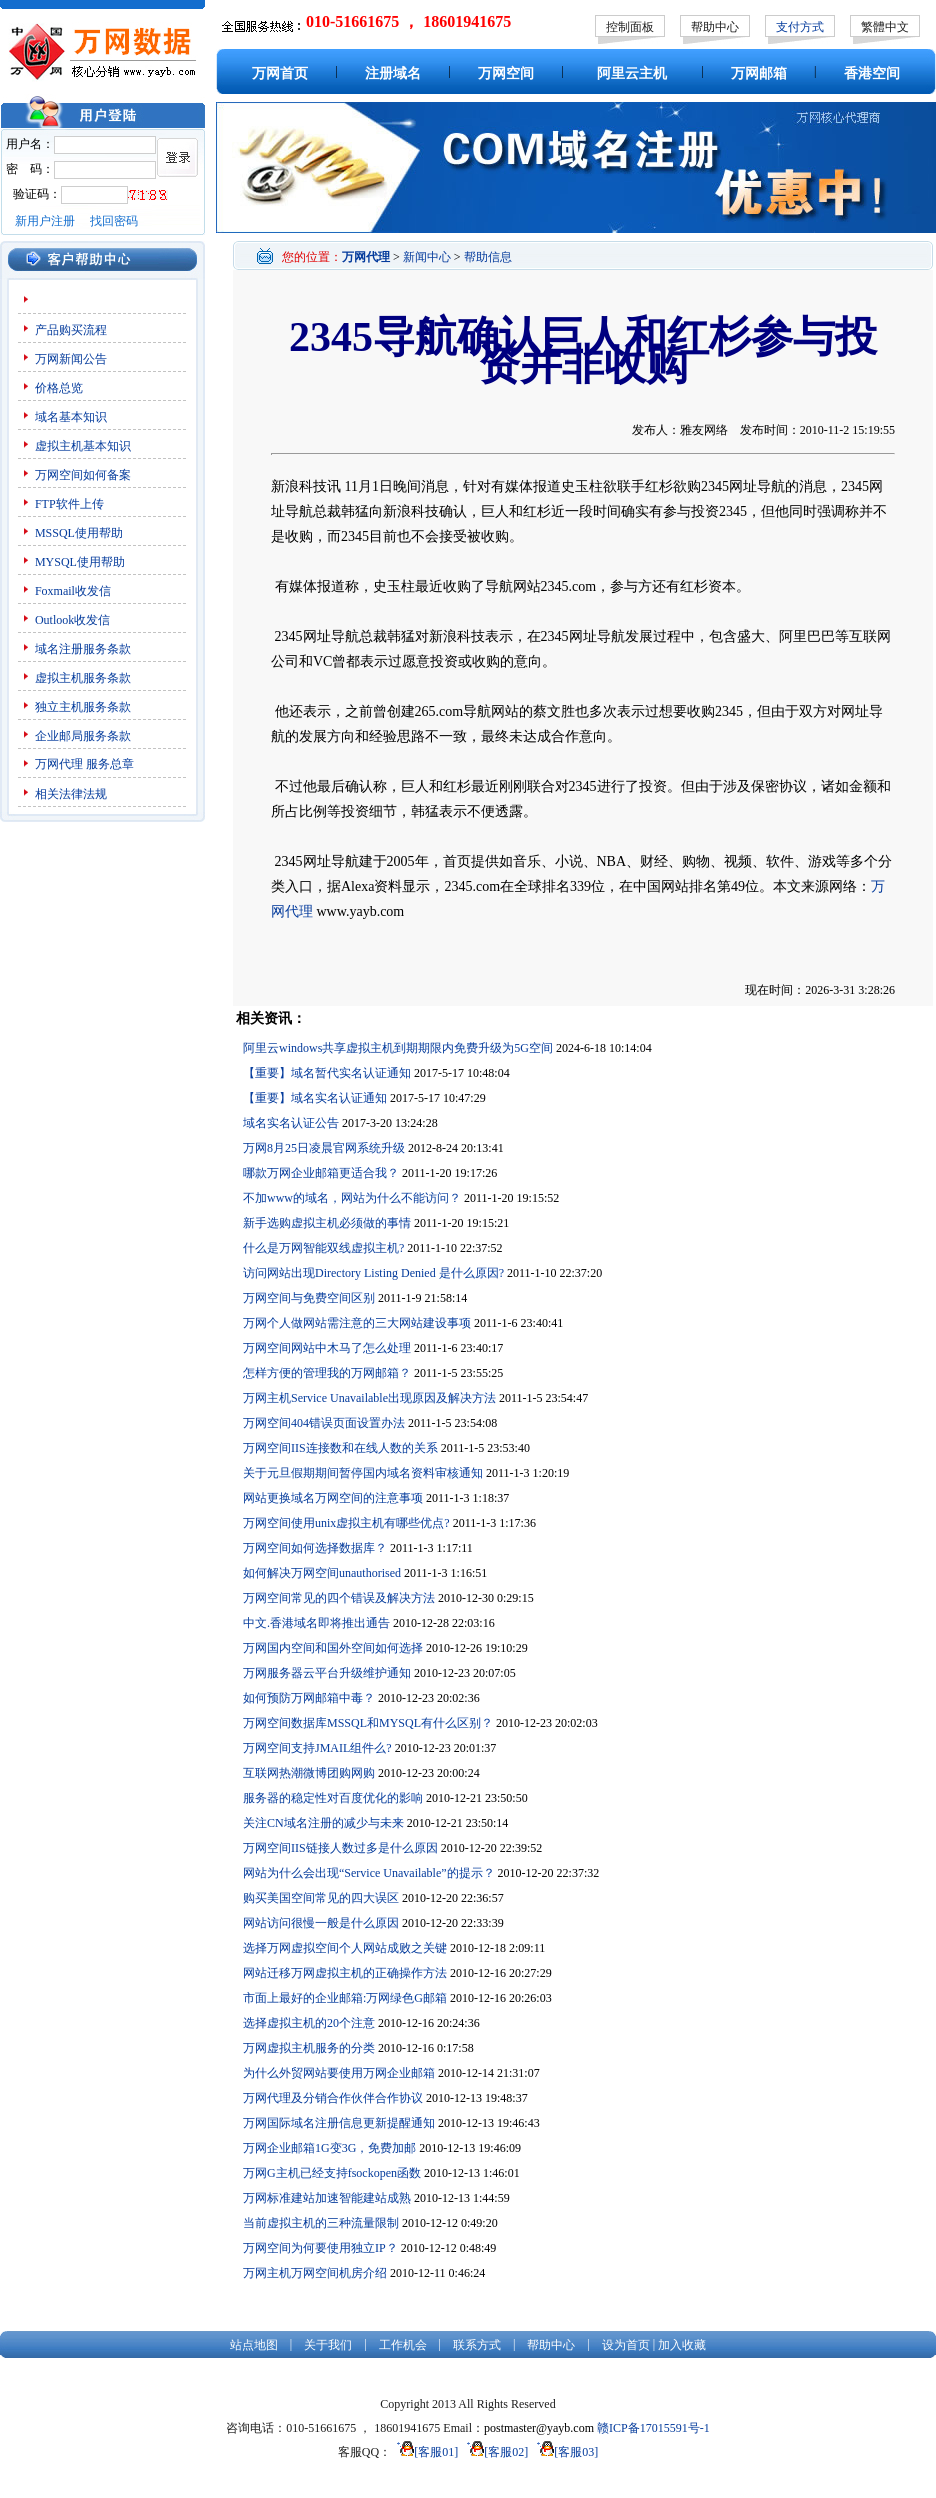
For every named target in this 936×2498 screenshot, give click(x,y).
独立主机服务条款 (83, 707)
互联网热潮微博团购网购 (309, 1773)
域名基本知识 (71, 417)
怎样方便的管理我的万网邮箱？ (327, 1373)
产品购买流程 (71, 330)
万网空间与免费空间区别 (309, 1298)
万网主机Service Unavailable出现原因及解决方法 (369, 1398)
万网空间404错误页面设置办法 (324, 1423)
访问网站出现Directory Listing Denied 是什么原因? (373, 1273)
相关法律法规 (71, 794)
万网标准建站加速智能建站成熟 (327, 2198)
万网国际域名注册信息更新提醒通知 (339, 2123)
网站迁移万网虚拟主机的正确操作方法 (345, 1973)
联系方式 (477, 2345)
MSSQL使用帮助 (79, 533)
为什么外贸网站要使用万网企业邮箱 (339, 2073)
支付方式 (800, 27)
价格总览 (59, 388)
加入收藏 (682, 2345)
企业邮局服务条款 (83, 736)
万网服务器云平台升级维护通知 (327, 1673)
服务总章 (110, 764)
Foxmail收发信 (73, 591)
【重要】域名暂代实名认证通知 (327, 1073)
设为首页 (626, 2345)
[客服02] (494, 2452)
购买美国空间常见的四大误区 (321, 1898)
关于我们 (328, 2345)
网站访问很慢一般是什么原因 (321, 1923)
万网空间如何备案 (83, 475)
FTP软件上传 (69, 504)
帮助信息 (488, 257)
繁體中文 (885, 27)
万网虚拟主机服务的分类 (309, 2048)
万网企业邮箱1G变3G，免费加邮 (329, 2148)
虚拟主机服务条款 (83, 678)
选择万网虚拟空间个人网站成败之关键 (345, 1948)
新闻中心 (427, 257)
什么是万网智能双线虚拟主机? (323, 1248)
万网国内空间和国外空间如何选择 (333, 1648)
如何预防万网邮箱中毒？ (309, 1698)
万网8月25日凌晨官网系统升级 (324, 1148)
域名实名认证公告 (291, 1123)
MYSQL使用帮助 (80, 562)
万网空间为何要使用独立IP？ (320, 2248)
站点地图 (254, 2345)
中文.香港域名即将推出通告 (316, 1623)
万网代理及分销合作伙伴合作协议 (333, 2098)
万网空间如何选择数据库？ (315, 1548)
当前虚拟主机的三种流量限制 (321, 2223)
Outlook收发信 (72, 620)
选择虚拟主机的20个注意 (309, 2023)
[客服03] (564, 2452)
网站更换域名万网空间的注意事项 (333, 1498)
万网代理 (59, 764)
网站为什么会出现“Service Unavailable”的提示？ (369, 1873)
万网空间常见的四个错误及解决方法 (339, 1598)
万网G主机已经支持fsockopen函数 (332, 2173)
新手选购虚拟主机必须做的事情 (327, 1223)
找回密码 (114, 221)
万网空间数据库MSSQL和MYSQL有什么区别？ (368, 1723)
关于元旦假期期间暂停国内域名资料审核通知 (363, 1473)
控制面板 (630, 27)
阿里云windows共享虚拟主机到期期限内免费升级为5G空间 (398, 1048)
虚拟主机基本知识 (83, 446)
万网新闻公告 (71, 359)
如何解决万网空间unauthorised (322, 1573)
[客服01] (424, 2452)
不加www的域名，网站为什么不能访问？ (352, 1198)
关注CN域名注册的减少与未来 (323, 1823)
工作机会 (403, 2345)
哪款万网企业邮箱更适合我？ (321, 1173)
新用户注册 (45, 221)
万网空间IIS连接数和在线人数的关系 (340, 1448)
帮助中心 (715, 27)
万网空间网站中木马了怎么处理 (327, 1348)
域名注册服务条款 (83, 649)
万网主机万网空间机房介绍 (315, 2273)
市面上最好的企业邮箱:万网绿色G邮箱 (345, 1998)
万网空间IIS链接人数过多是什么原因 (340, 1848)
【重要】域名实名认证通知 (315, 1098)
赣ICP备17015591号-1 (653, 2428)
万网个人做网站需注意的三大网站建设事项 (357, 1323)
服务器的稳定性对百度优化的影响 (333, 1798)
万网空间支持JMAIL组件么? (317, 1748)
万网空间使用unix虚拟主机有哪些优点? (346, 1523)
